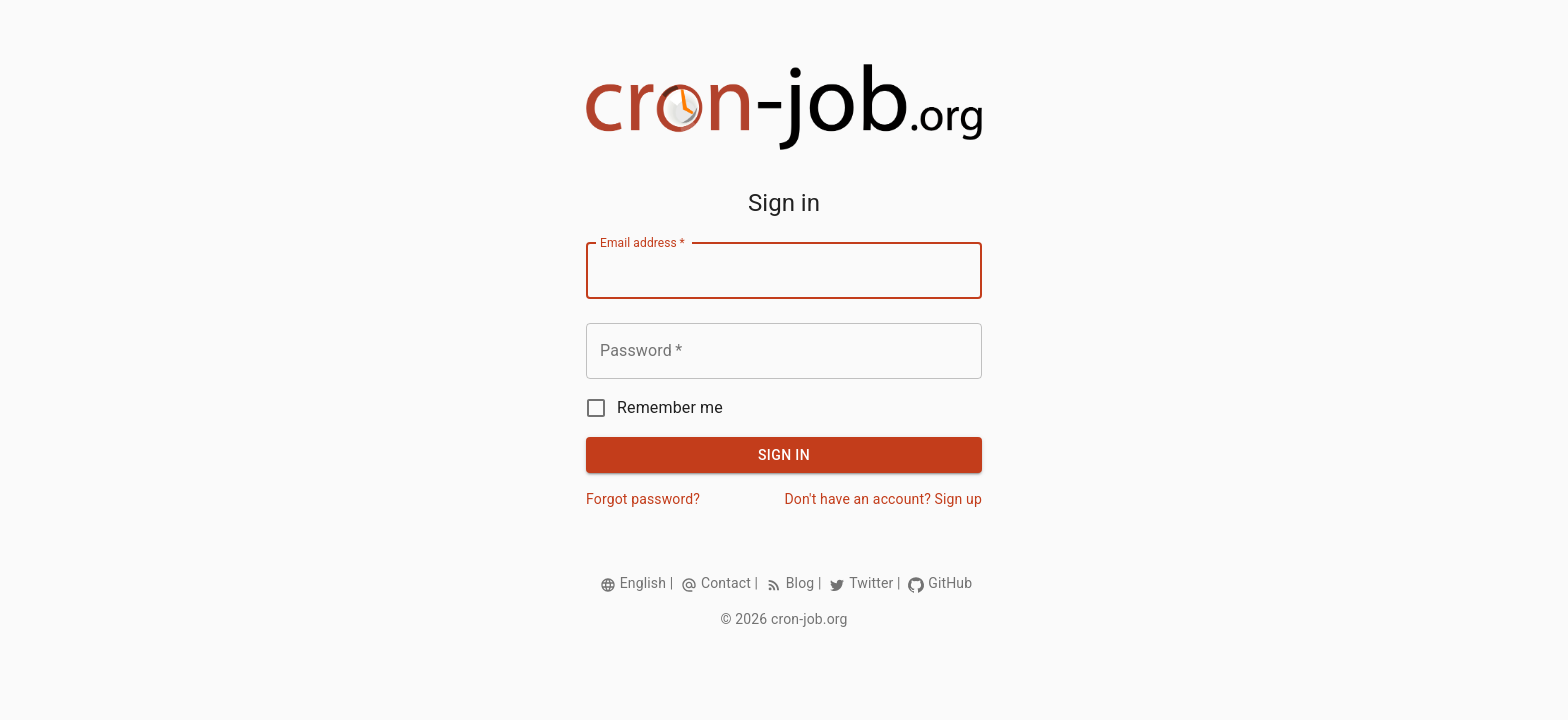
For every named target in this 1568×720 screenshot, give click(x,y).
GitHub (950, 583)
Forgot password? (643, 499)
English (643, 583)
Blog (800, 583)
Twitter (871, 583)
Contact (726, 583)
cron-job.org (809, 619)
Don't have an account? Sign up (883, 499)
